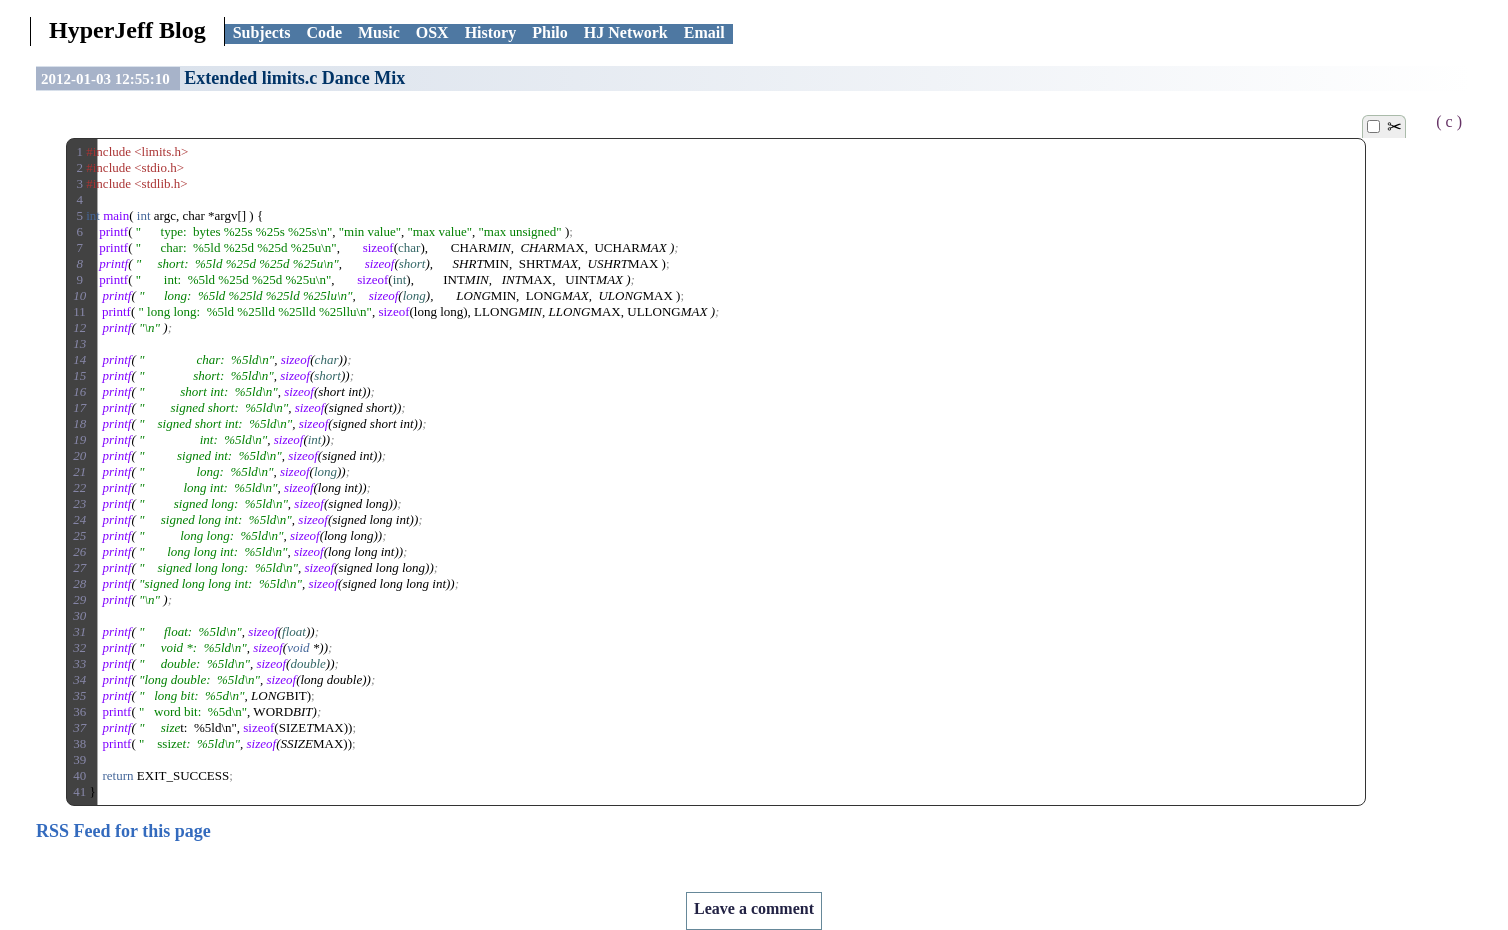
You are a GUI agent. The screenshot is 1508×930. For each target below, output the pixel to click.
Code (324, 32)
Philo (550, 32)
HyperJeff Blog (127, 30)
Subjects (262, 32)
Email (704, 32)
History (491, 32)
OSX (432, 32)
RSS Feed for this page (123, 831)
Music (379, 32)
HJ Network (626, 32)
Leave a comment (754, 908)
